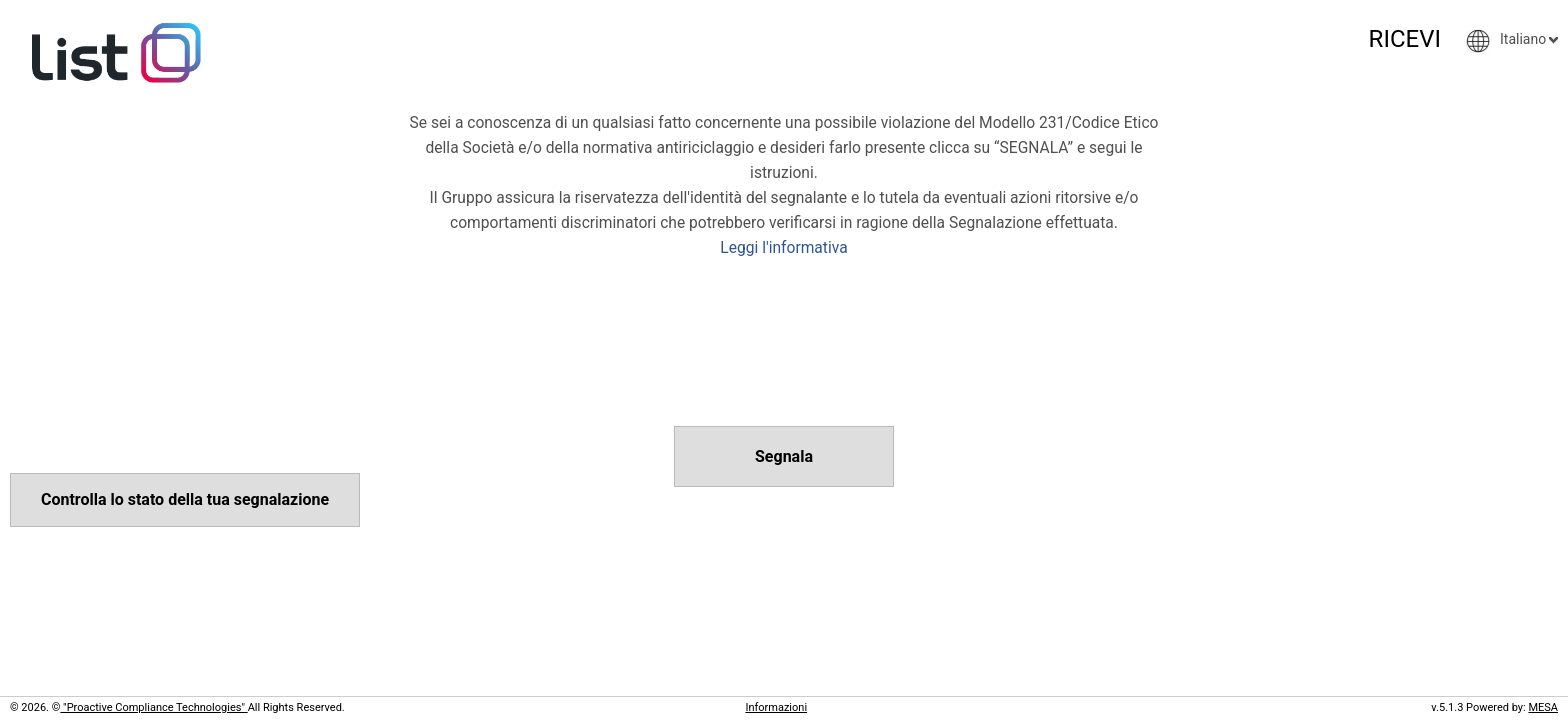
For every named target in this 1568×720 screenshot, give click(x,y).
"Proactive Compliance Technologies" (153, 707)
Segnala (784, 456)
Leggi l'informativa (783, 248)
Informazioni (776, 707)
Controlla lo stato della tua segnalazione (185, 499)
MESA (1543, 707)
